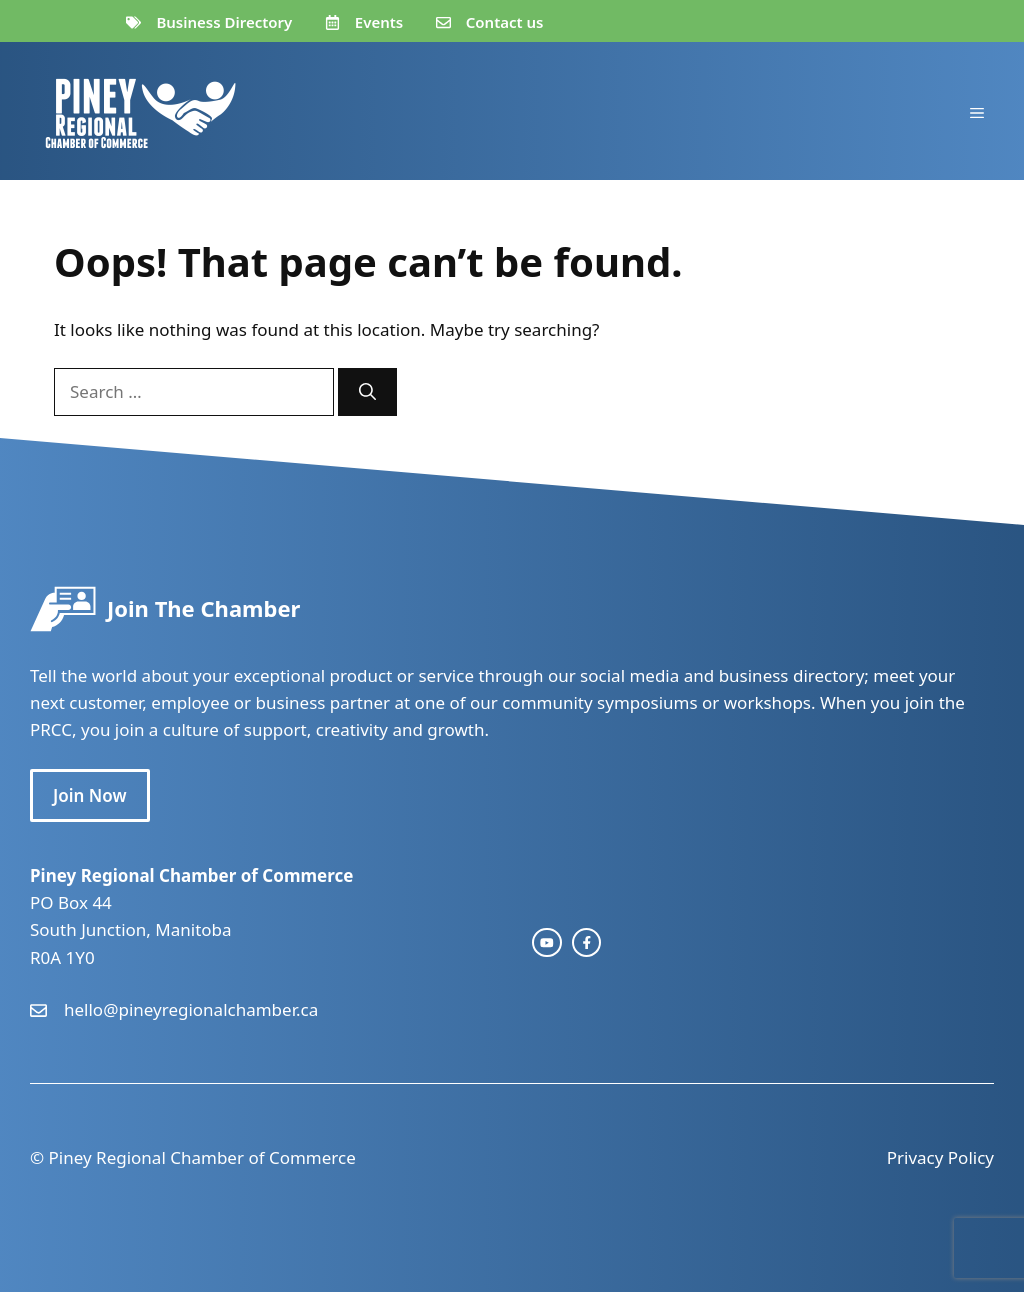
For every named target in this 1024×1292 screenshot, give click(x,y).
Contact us (505, 22)
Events (379, 22)
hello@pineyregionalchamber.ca (191, 1009)
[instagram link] (547, 943)
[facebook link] (587, 943)
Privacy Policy (940, 1157)
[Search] (367, 392)
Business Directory (224, 22)
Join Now (90, 795)
